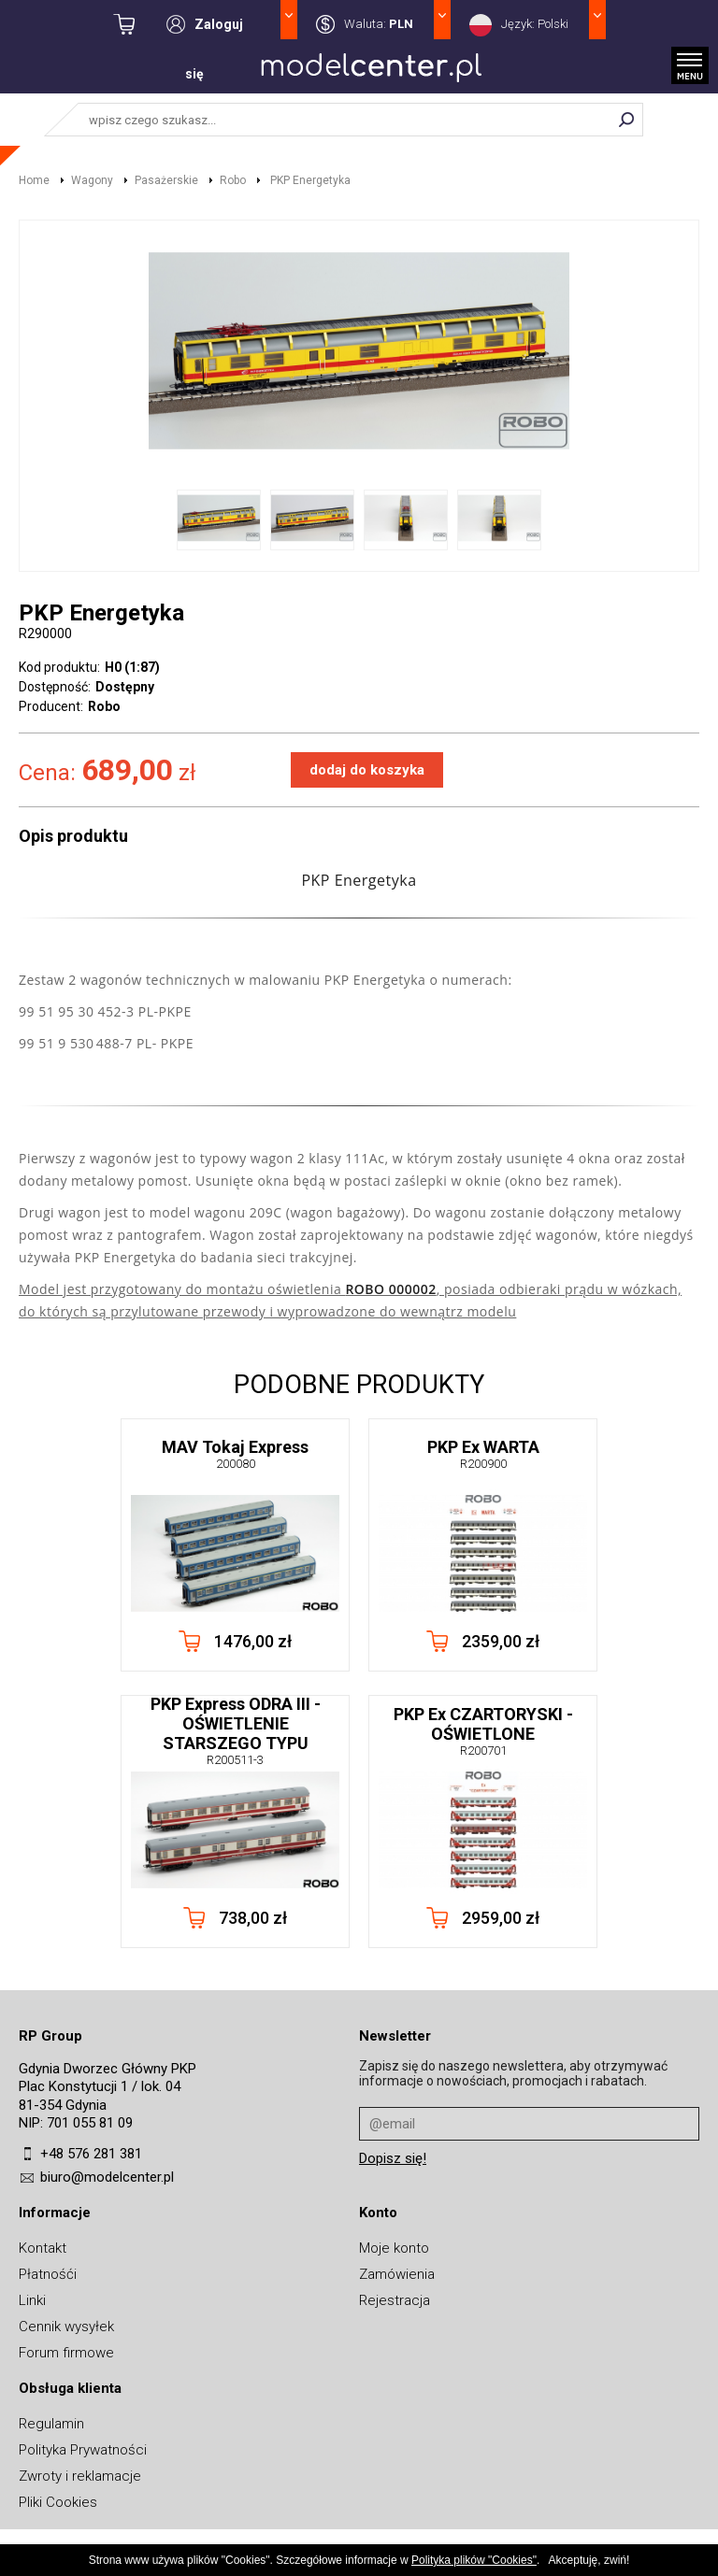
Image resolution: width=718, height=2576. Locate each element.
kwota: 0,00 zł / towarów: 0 (139, 25)
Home (34, 180)
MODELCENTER (371, 72)
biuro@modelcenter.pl (107, 2177)
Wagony (92, 180)
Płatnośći (48, 2274)
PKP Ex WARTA (483, 1454)
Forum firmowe (66, 2352)
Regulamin (51, 2423)
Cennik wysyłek (66, 2326)
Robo (233, 180)
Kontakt (42, 2248)
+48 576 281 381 (91, 2153)
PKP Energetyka (309, 180)
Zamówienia (397, 2274)
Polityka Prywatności (83, 2449)
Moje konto (394, 2248)
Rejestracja (394, 2300)
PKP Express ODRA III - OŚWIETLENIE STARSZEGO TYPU (235, 1730)
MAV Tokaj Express (235, 1454)
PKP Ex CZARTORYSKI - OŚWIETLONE (483, 1731)
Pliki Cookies (58, 2502)
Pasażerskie (166, 180)
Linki (32, 2300)
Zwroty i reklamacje (80, 2476)
